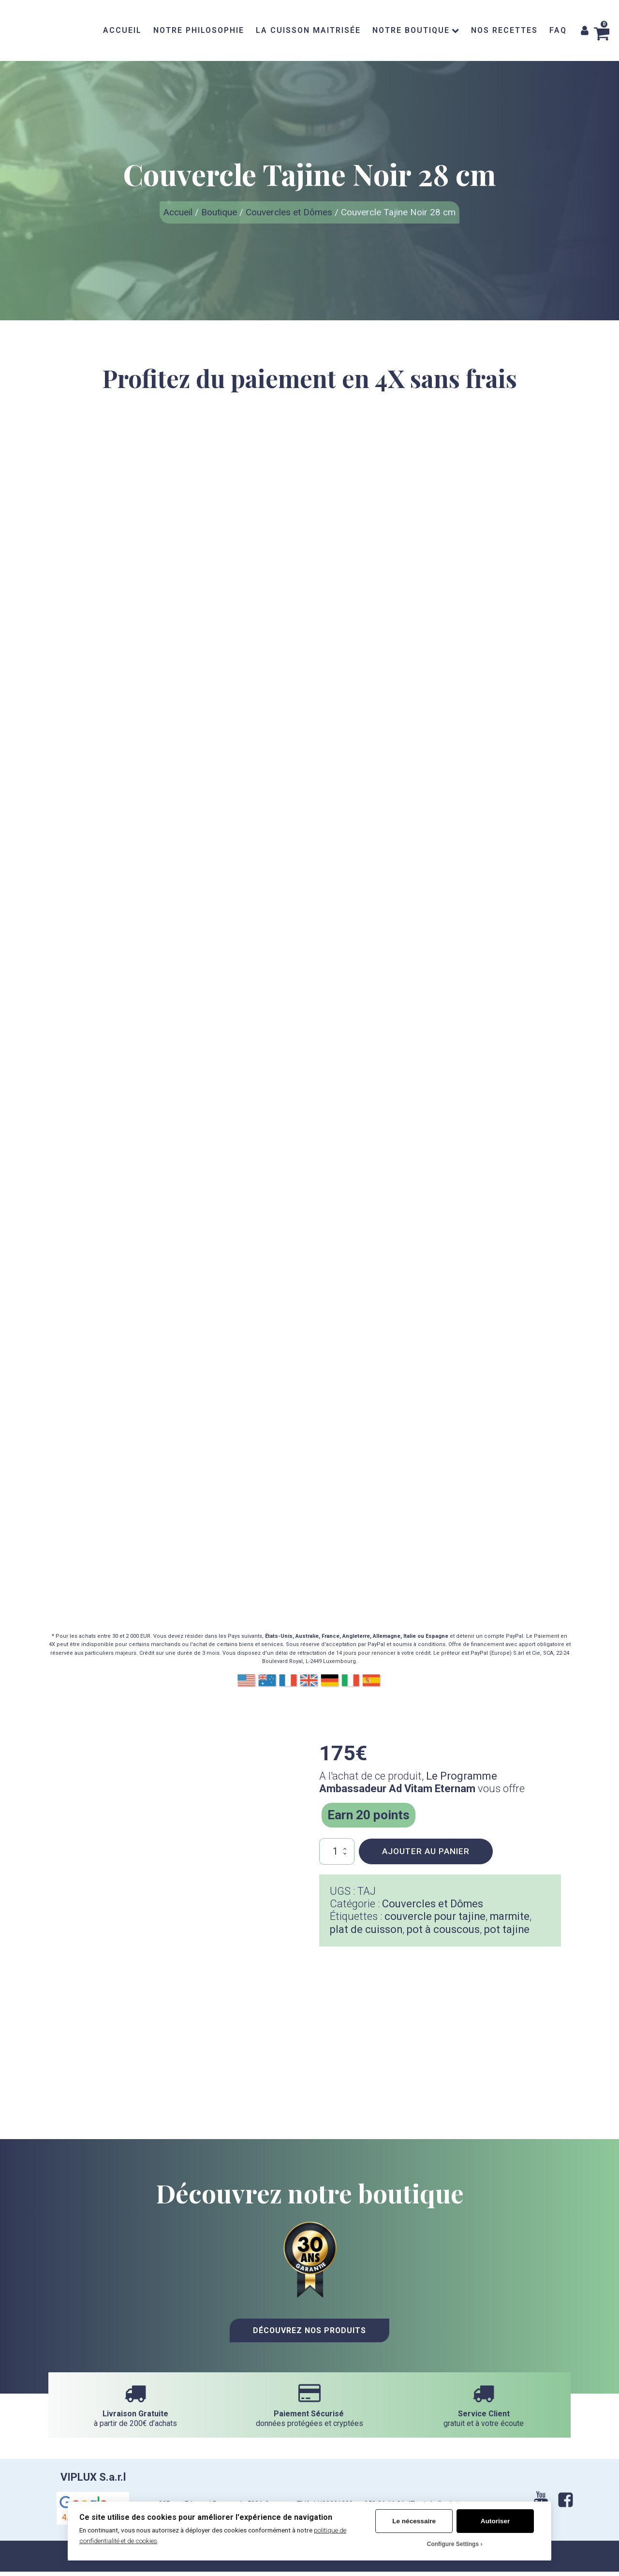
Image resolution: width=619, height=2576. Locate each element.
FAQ (558, 30)
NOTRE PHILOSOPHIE (198, 30)
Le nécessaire (414, 2521)
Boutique (219, 212)
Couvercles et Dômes (289, 212)
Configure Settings (453, 2544)
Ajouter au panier (426, 1851)
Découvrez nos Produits (309, 2330)
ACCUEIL (122, 30)
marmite (510, 1916)
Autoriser (495, 2521)
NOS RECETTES (504, 30)
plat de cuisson (366, 1929)
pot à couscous (443, 1929)
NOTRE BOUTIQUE (415, 30)
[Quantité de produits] (336, 1851)
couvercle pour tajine (435, 1916)
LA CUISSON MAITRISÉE (308, 30)
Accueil (177, 212)
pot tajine (508, 1929)
